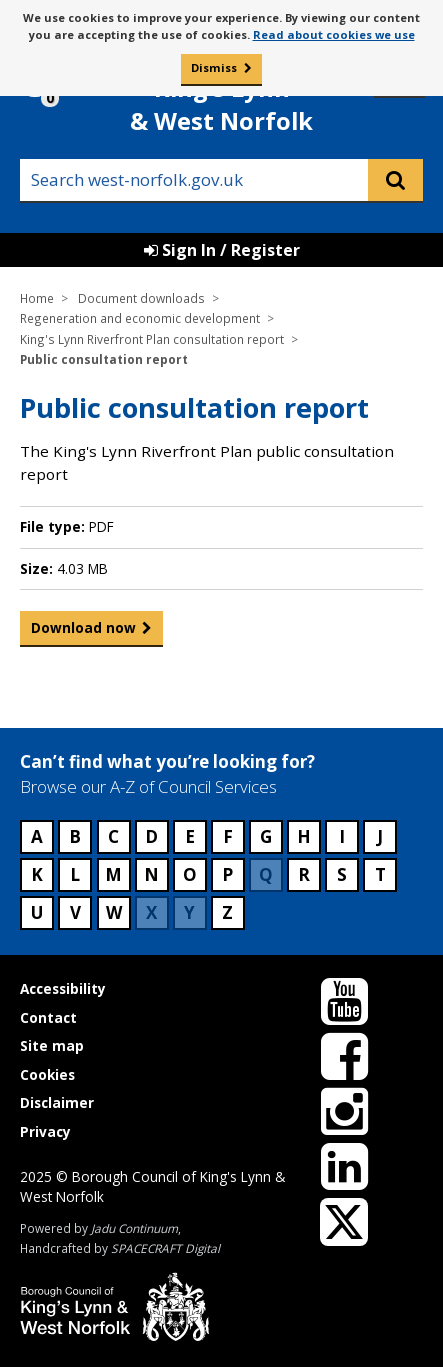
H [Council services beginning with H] (304, 836)
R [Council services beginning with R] (304, 874)
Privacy (45, 1131)
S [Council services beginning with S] (342, 874)
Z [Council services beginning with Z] (227, 912)
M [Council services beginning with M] (113, 874)
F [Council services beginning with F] (228, 836)
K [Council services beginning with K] (37, 874)
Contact (48, 1017)
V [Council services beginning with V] (75, 912)
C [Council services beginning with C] (113, 836)
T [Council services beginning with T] (380, 874)
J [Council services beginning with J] (380, 836)
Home (37, 298)
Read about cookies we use (334, 34)
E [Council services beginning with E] (190, 836)
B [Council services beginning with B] (75, 836)
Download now (83, 632)
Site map (52, 1045)
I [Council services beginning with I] (342, 836)
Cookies (47, 1074)
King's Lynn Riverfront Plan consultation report (152, 339)
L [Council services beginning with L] (75, 874)
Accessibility (63, 988)
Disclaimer (57, 1102)
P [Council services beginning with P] (227, 874)
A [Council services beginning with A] (37, 836)
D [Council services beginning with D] (151, 836)
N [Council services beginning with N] (151, 874)
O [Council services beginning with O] (190, 874)
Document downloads (141, 298)
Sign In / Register (222, 250)
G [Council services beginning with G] (266, 836)
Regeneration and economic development (140, 318)
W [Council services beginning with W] (114, 912)
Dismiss (214, 67)
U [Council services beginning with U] (37, 912)
